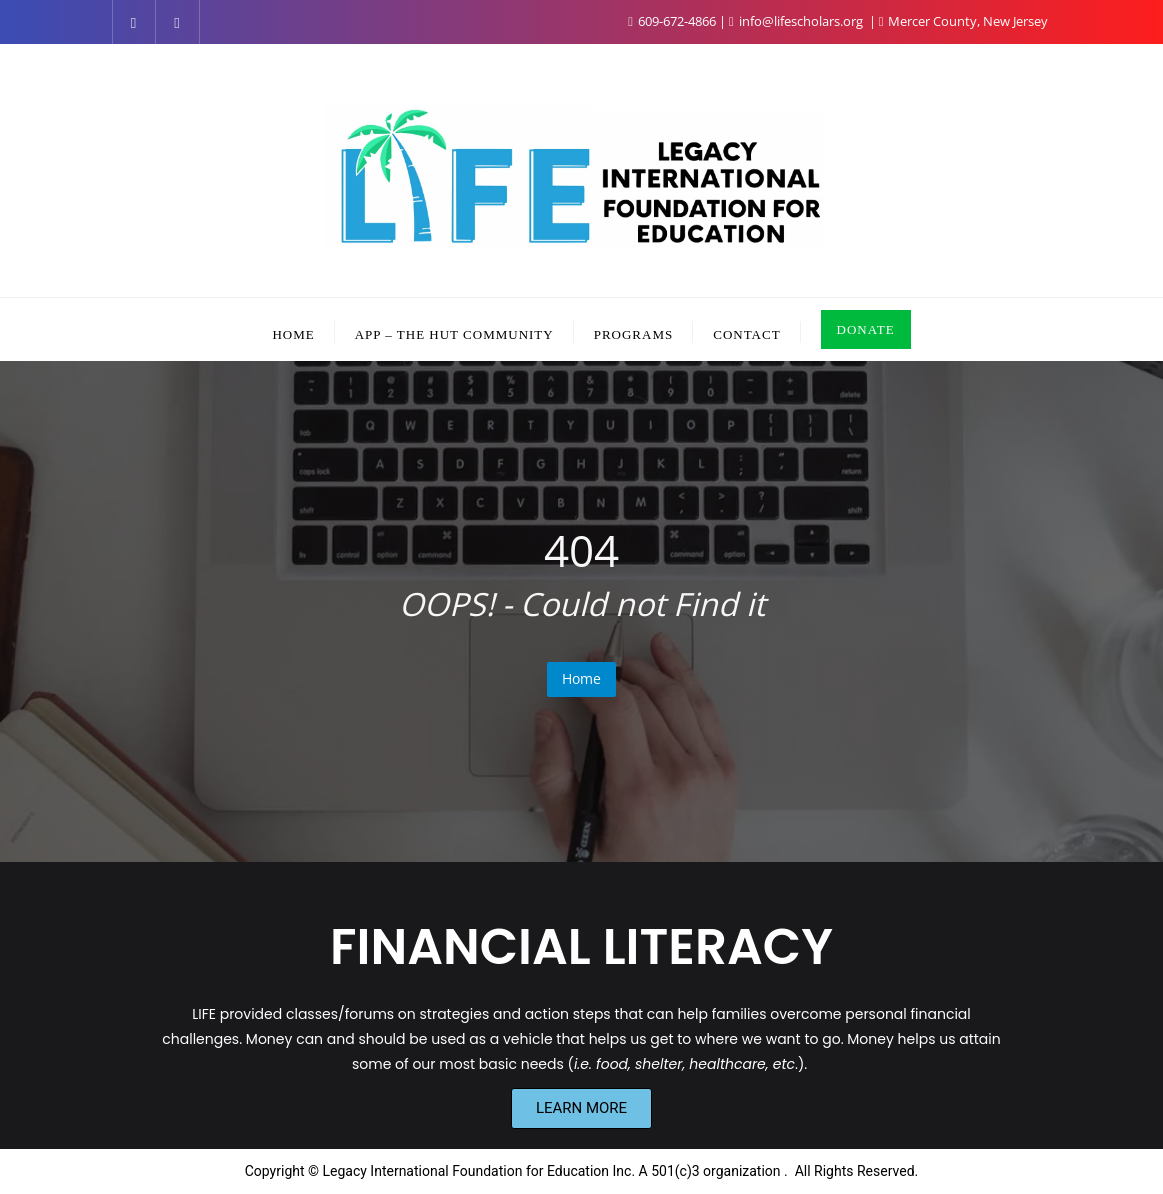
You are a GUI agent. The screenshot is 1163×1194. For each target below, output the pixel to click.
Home (581, 678)
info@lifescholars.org (797, 21)
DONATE (866, 329)
